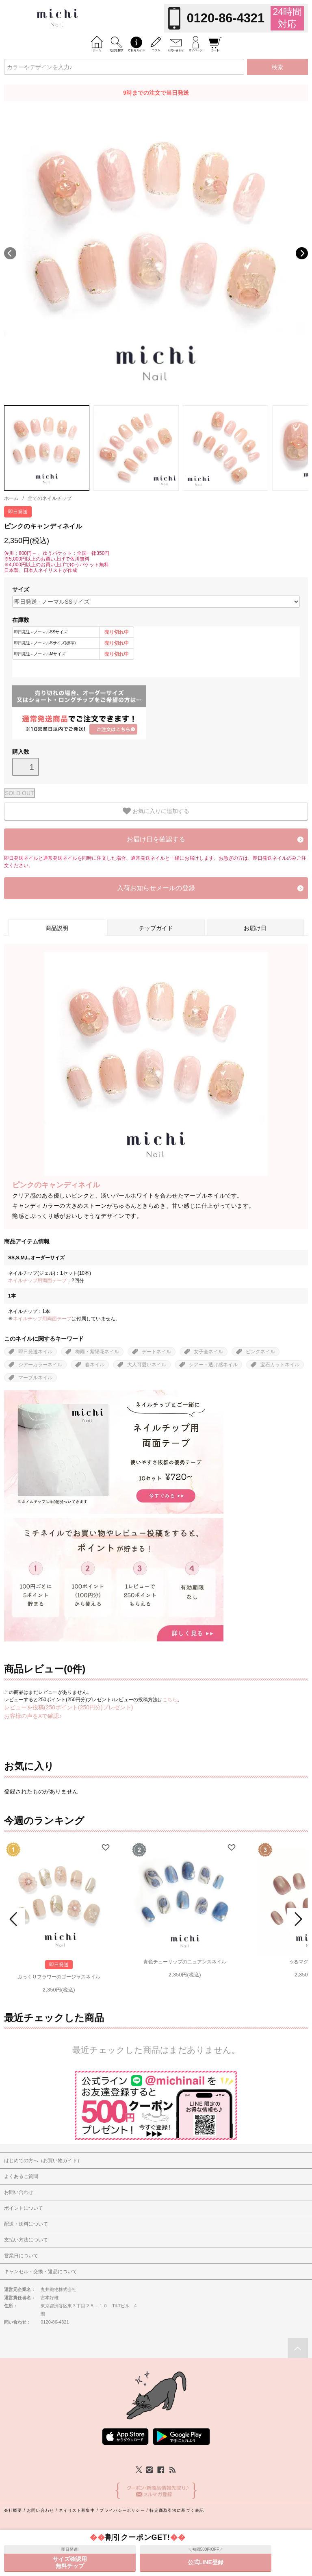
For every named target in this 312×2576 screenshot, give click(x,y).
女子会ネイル (208, 1351)
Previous (10, 253)
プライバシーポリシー (122, 2510)
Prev (14, 1919)
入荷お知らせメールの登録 (156, 888)
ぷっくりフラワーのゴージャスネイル (58, 1977)
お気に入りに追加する (156, 811)
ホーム (11, 498)
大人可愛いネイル (146, 1364)
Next (302, 253)
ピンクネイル (260, 1351)
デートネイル (156, 1351)
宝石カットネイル (279, 1364)
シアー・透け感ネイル (213, 1364)
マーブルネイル (35, 1377)
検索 (277, 67)
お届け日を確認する (156, 839)
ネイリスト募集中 (77, 2510)
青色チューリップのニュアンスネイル (184, 1962)
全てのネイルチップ (50, 498)
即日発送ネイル (35, 1351)
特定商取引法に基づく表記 (177, 2510)
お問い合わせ (40, 2510)
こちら (169, 1699)
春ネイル (94, 1364)
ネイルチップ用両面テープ (37, 1280)
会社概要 (13, 2510)
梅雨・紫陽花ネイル (97, 1351)
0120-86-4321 (225, 18)
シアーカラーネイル (40, 1364)
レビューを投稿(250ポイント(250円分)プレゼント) (68, 1707)
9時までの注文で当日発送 (156, 92)
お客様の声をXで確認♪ (33, 1716)
